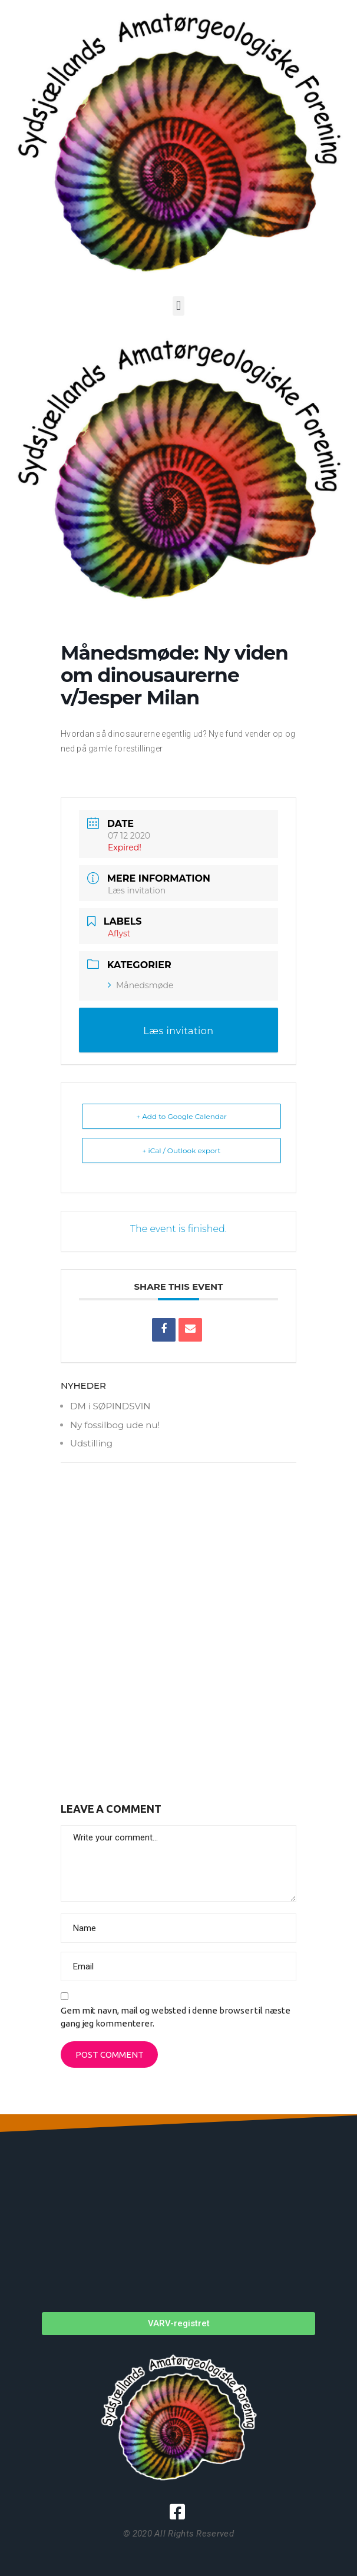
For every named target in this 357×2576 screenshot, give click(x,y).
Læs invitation (137, 890)
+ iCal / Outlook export (182, 1150)
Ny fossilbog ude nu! (115, 1425)
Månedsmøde (140, 985)
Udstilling (91, 1443)
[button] (178, 306)
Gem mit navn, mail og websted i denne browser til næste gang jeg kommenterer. (175, 2016)
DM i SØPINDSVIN (110, 1406)
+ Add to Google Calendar (181, 1116)
